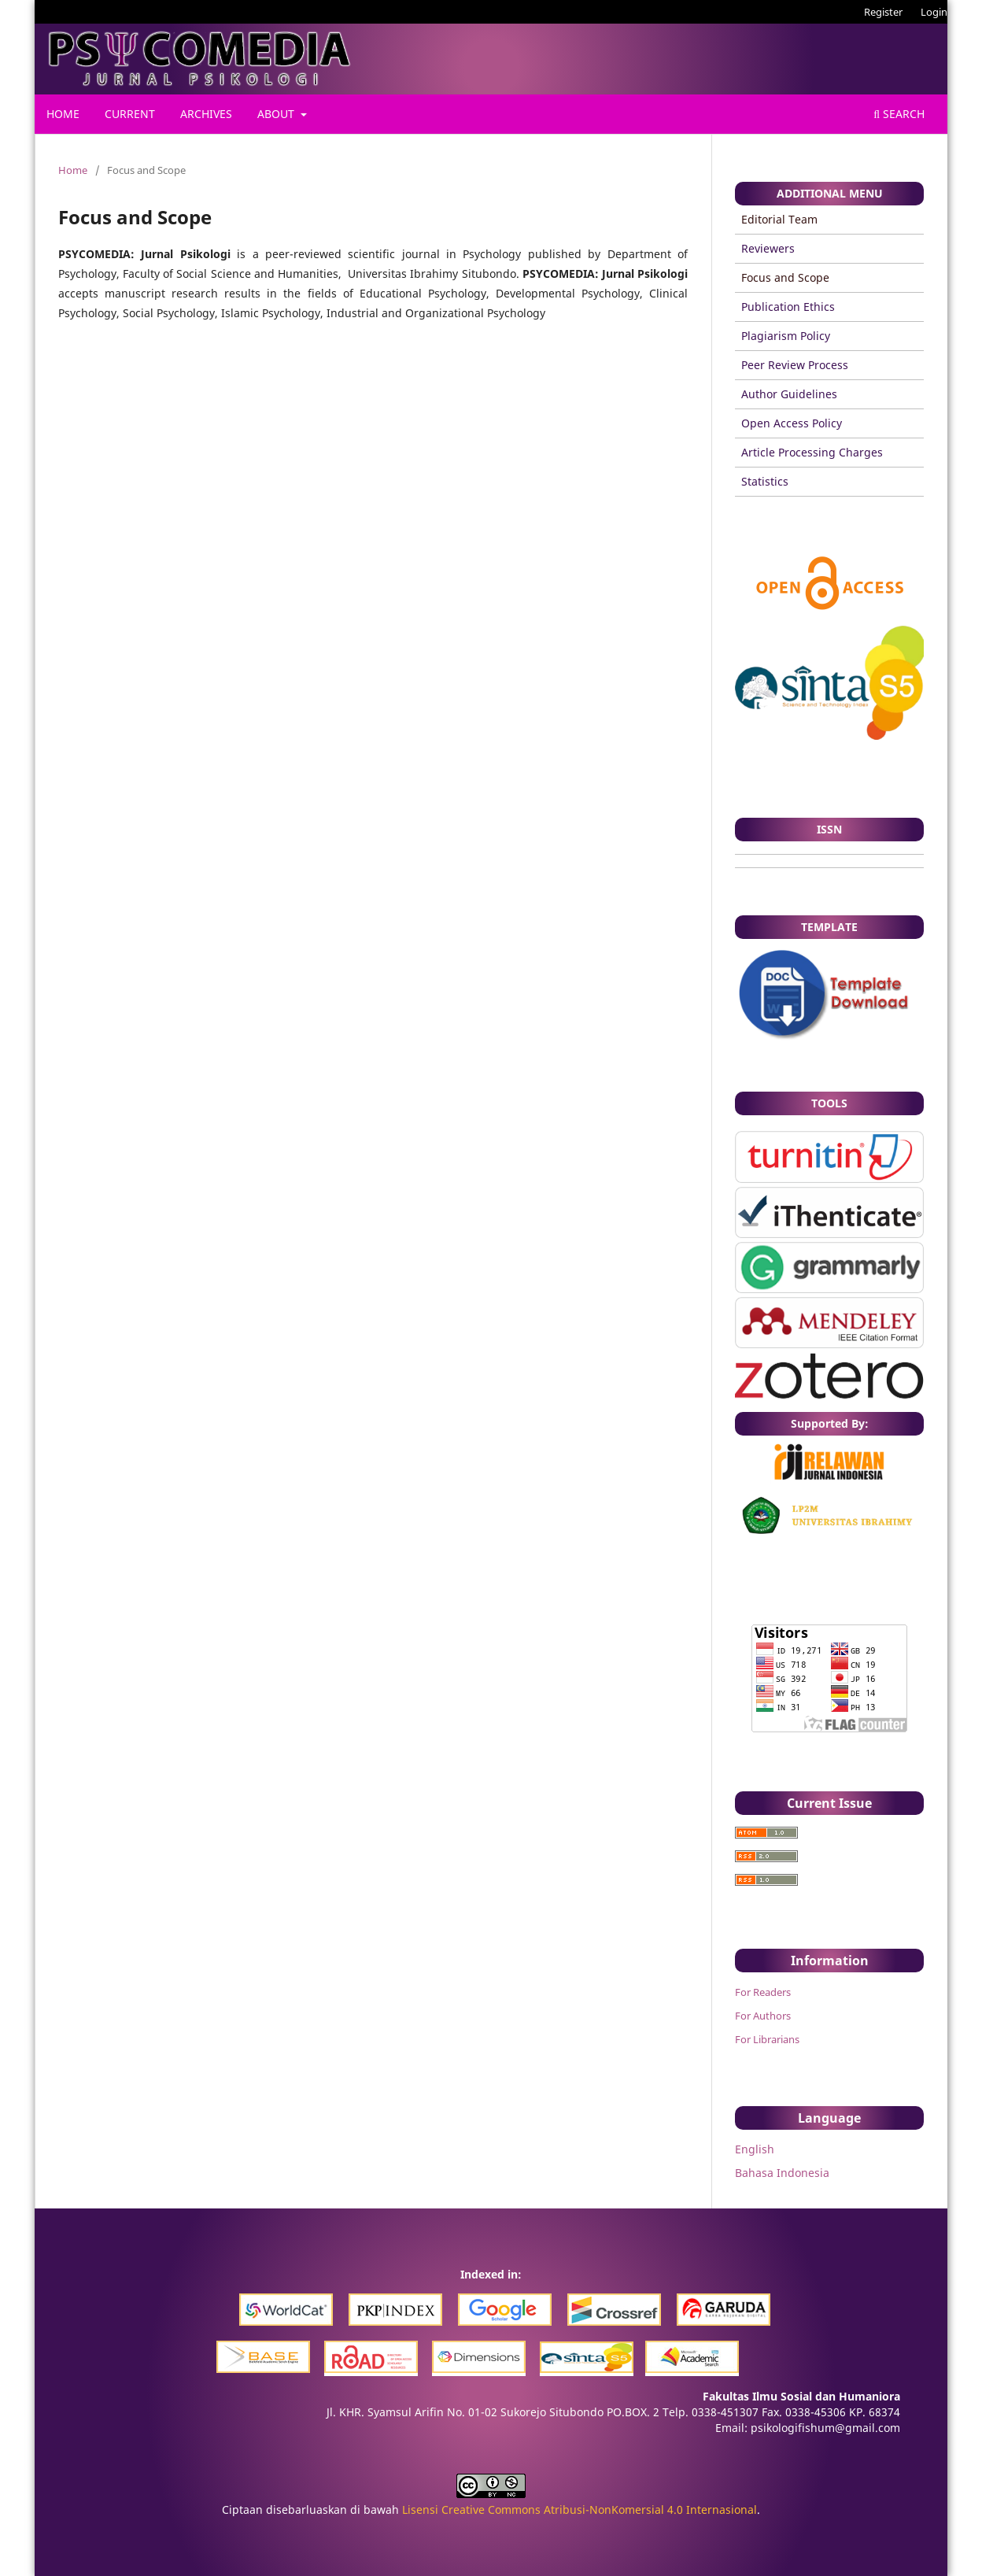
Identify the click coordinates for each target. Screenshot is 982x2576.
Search (899, 113)
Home (62, 113)
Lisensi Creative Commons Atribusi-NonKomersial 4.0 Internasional (579, 2509)
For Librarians (767, 2039)
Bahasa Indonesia (782, 2172)
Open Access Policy (791, 423)
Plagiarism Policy (785, 335)
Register (883, 12)
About (277, 113)
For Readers (763, 1992)
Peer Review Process (794, 364)
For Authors (763, 2016)
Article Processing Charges (812, 452)
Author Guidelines (789, 393)
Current (130, 113)
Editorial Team (779, 219)
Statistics (764, 481)
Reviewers (768, 248)
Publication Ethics (788, 306)
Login (934, 12)
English (754, 2149)
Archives (206, 113)
